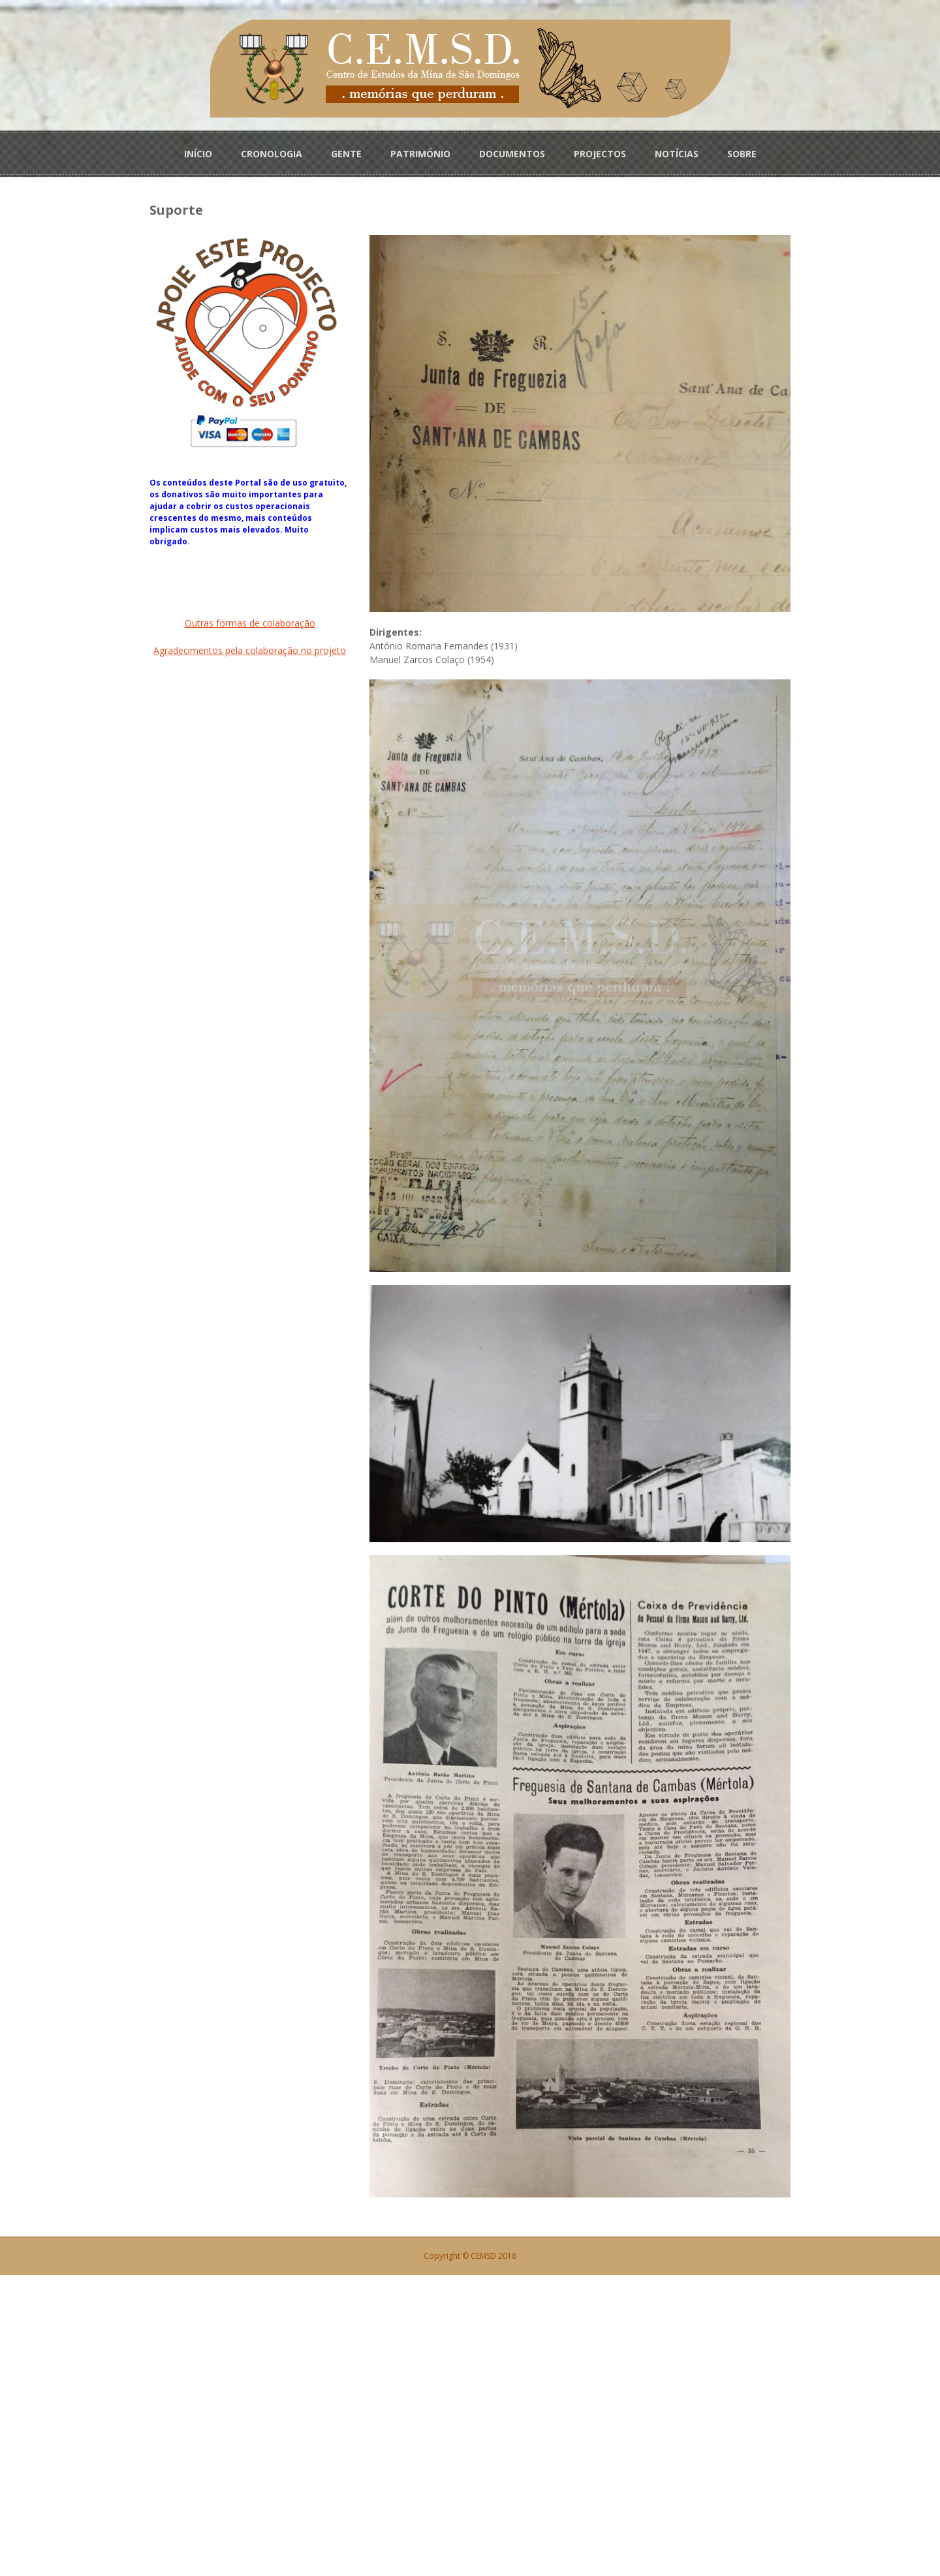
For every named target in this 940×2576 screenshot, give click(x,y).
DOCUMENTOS (512, 151)
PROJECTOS (600, 151)
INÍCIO (198, 151)
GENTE (346, 151)
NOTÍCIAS (676, 151)
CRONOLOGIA (271, 151)
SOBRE (742, 151)
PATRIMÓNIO (420, 151)
